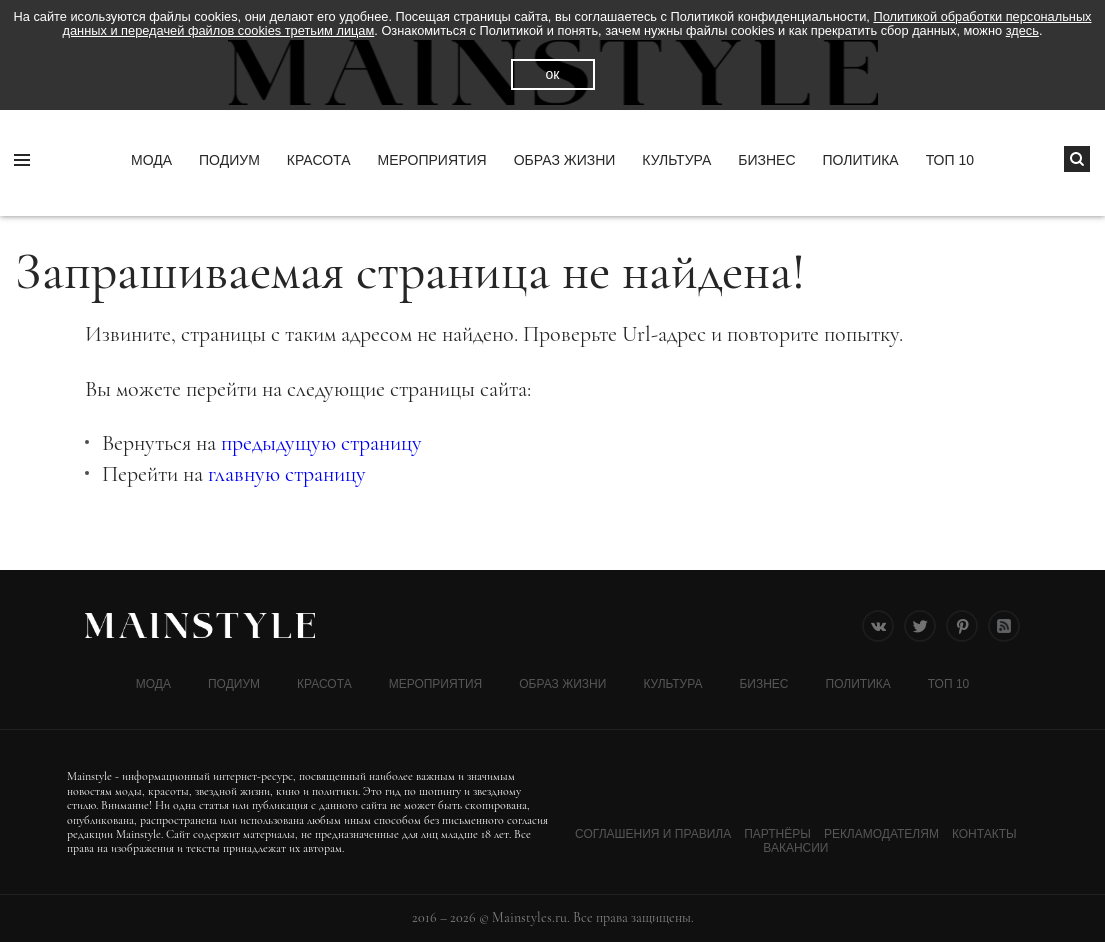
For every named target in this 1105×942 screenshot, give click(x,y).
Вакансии (795, 848)
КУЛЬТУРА (676, 160)
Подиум (229, 160)
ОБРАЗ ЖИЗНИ (565, 160)
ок (553, 74)
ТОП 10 (950, 160)
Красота (319, 160)
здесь (1022, 30)
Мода (151, 160)
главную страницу (287, 474)
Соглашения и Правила (653, 834)
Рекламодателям (881, 834)
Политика (861, 160)
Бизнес (766, 160)
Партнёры (777, 834)
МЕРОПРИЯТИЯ (432, 160)
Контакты (984, 834)
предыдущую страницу (321, 443)
